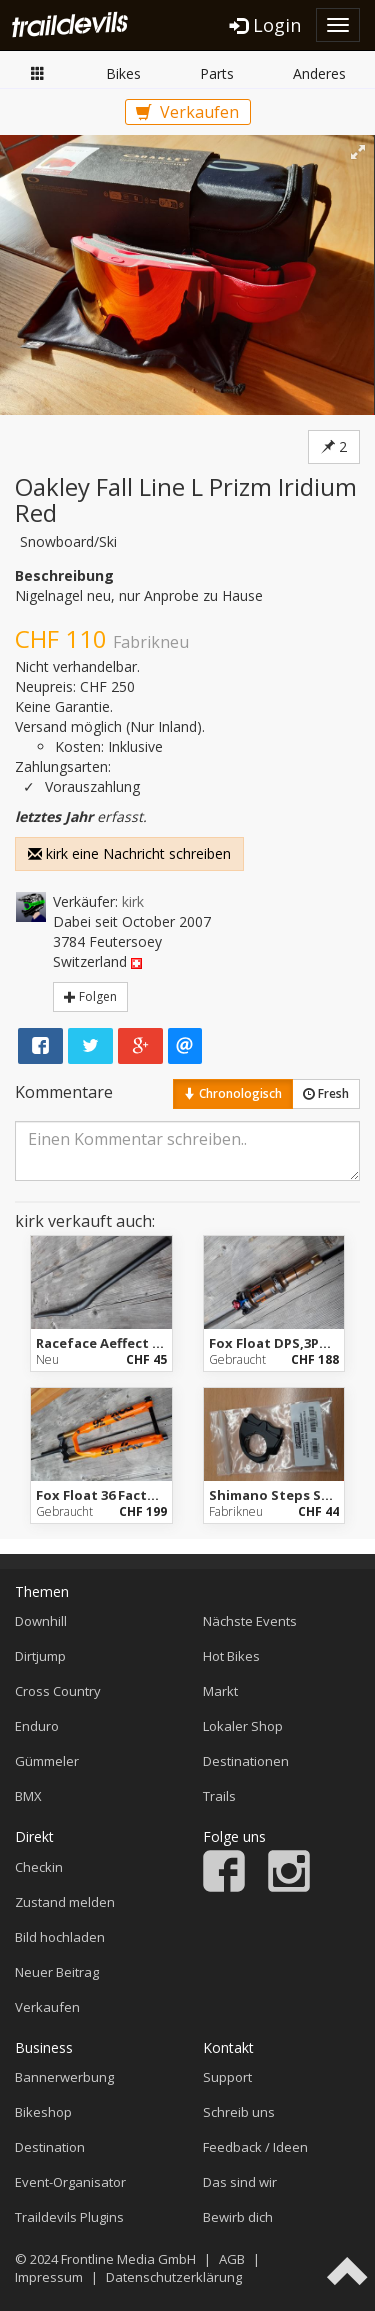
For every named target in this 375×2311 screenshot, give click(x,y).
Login (265, 25)
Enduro (37, 1726)
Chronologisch (233, 1093)
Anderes (319, 73)
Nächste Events (250, 1621)
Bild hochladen (60, 1937)
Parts (217, 73)
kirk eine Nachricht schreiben (129, 853)
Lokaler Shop (243, 1726)
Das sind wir (240, 2182)
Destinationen (246, 1761)
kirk (133, 901)
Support (227, 2077)
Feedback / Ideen (255, 2147)
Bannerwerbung (64, 2077)
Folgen (90, 996)
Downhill (41, 1621)
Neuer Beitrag (57, 1972)
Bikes (123, 73)
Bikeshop (43, 2112)
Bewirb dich (238, 2217)
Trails (219, 1796)
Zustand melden (65, 1902)
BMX (28, 1796)
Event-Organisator (70, 2182)
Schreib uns (239, 2112)
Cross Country (58, 1691)
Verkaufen (187, 112)
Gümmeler (47, 1761)
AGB (232, 2259)
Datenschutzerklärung (174, 2277)
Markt (38, 73)
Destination (50, 2147)
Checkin (39, 1867)
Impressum (49, 2277)
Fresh (326, 1093)
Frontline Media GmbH (128, 2259)
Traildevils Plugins (69, 2217)
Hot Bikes (231, 1656)
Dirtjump (40, 1656)
